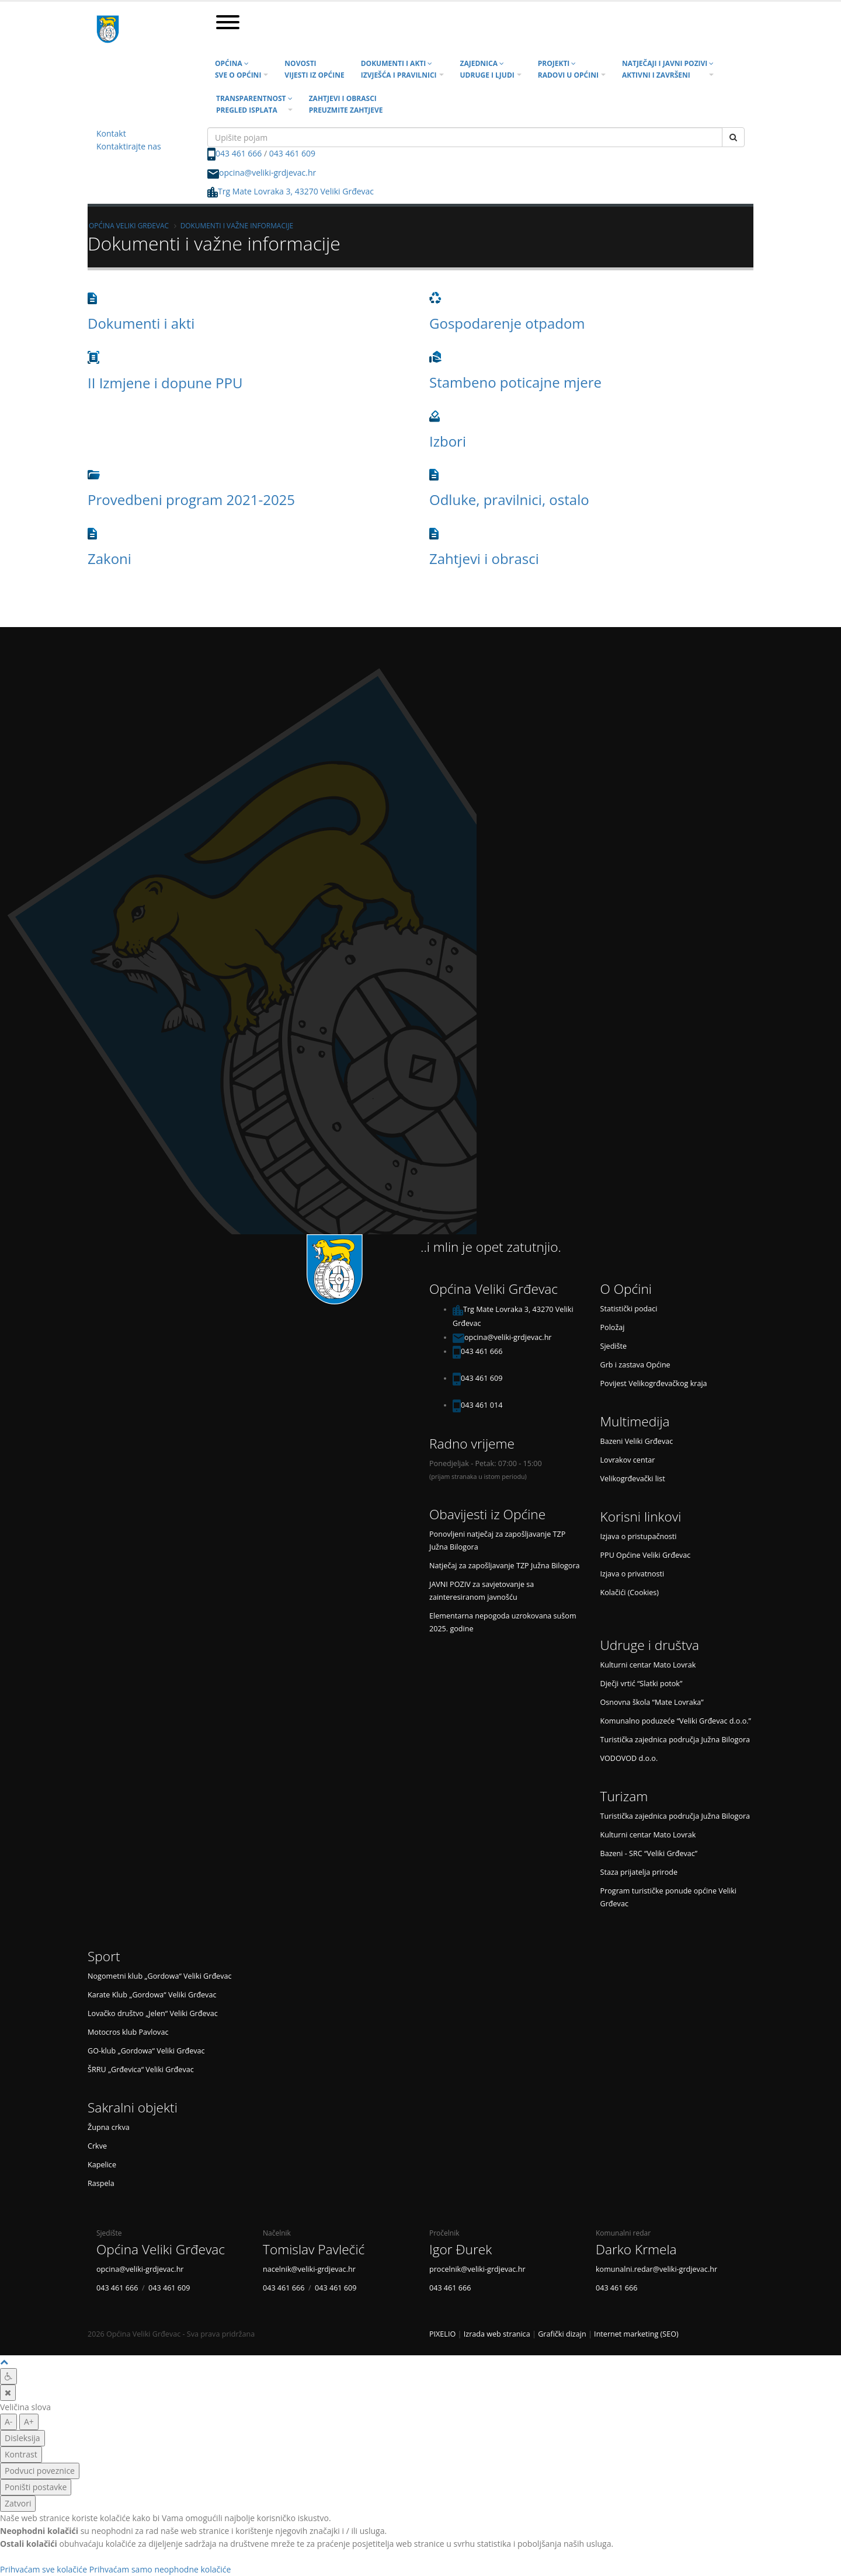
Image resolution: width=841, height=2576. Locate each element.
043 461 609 (292, 153)
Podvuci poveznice (40, 2470)
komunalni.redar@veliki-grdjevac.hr (656, 2269)
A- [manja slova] (8, 2421)
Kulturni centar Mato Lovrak (648, 1665)
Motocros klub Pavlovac (128, 2032)
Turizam (624, 1796)
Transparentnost (254, 104)
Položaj (612, 1327)
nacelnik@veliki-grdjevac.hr (309, 2269)
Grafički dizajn (562, 2334)
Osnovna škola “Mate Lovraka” (652, 1702)
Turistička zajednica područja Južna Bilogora (675, 1740)
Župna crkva (109, 2127)
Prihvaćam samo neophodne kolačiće (160, 2569)
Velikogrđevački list (632, 1479)
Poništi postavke (36, 2487)
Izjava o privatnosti (632, 1574)
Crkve (97, 2146)
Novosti (314, 69)
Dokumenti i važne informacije (236, 225)
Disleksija (22, 2437)
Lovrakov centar (627, 1460)
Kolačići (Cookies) (629, 1592)
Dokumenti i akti (399, 69)
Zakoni (109, 558)
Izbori (447, 441)
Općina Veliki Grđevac (129, 225)
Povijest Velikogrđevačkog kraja (653, 1383)
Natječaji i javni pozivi (668, 69)
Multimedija (635, 1421)
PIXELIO (442, 2334)
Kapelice (102, 2165)
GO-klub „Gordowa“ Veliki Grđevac (146, 2051)
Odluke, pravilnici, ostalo (509, 499)
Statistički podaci (629, 1309)
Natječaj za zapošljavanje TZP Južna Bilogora (504, 1566)
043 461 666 (239, 153)
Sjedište (613, 1346)
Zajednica (487, 69)
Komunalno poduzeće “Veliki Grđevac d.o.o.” (675, 1721)
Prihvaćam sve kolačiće (43, 2569)
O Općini (626, 1289)
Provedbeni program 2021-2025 (191, 499)
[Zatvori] (8, 2392)
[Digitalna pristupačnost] (8, 2376)
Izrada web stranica (497, 2334)
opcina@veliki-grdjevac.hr (267, 172)
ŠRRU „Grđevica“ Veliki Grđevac (141, 2069)
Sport (104, 1956)
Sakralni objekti (133, 2107)
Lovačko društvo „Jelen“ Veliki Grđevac (153, 2013)
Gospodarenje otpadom (507, 323)
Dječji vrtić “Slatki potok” (641, 1684)
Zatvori (18, 2503)
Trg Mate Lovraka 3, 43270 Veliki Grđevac (290, 191)
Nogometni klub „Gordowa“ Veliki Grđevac (160, 1976)
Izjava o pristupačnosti (638, 1536)
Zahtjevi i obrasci (346, 104)
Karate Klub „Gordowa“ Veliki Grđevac (152, 1995)
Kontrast (21, 2454)
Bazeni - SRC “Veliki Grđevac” (649, 1853)
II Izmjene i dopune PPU (165, 382)
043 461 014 (481, 1405)
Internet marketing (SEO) (636, 2334)
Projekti (568, 69)
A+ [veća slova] (29, 2421)
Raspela (101, 2183)
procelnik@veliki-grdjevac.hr (477, 2269)
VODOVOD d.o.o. (629, 1758)
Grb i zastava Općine (635, 1365)
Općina (238, 69)
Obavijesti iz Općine (487, 1514)
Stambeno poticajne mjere (515, 382)
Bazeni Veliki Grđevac (636, 1441)
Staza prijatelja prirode (639, 1872)
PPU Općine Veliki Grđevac (645, 1555)
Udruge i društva (649, 1645)
